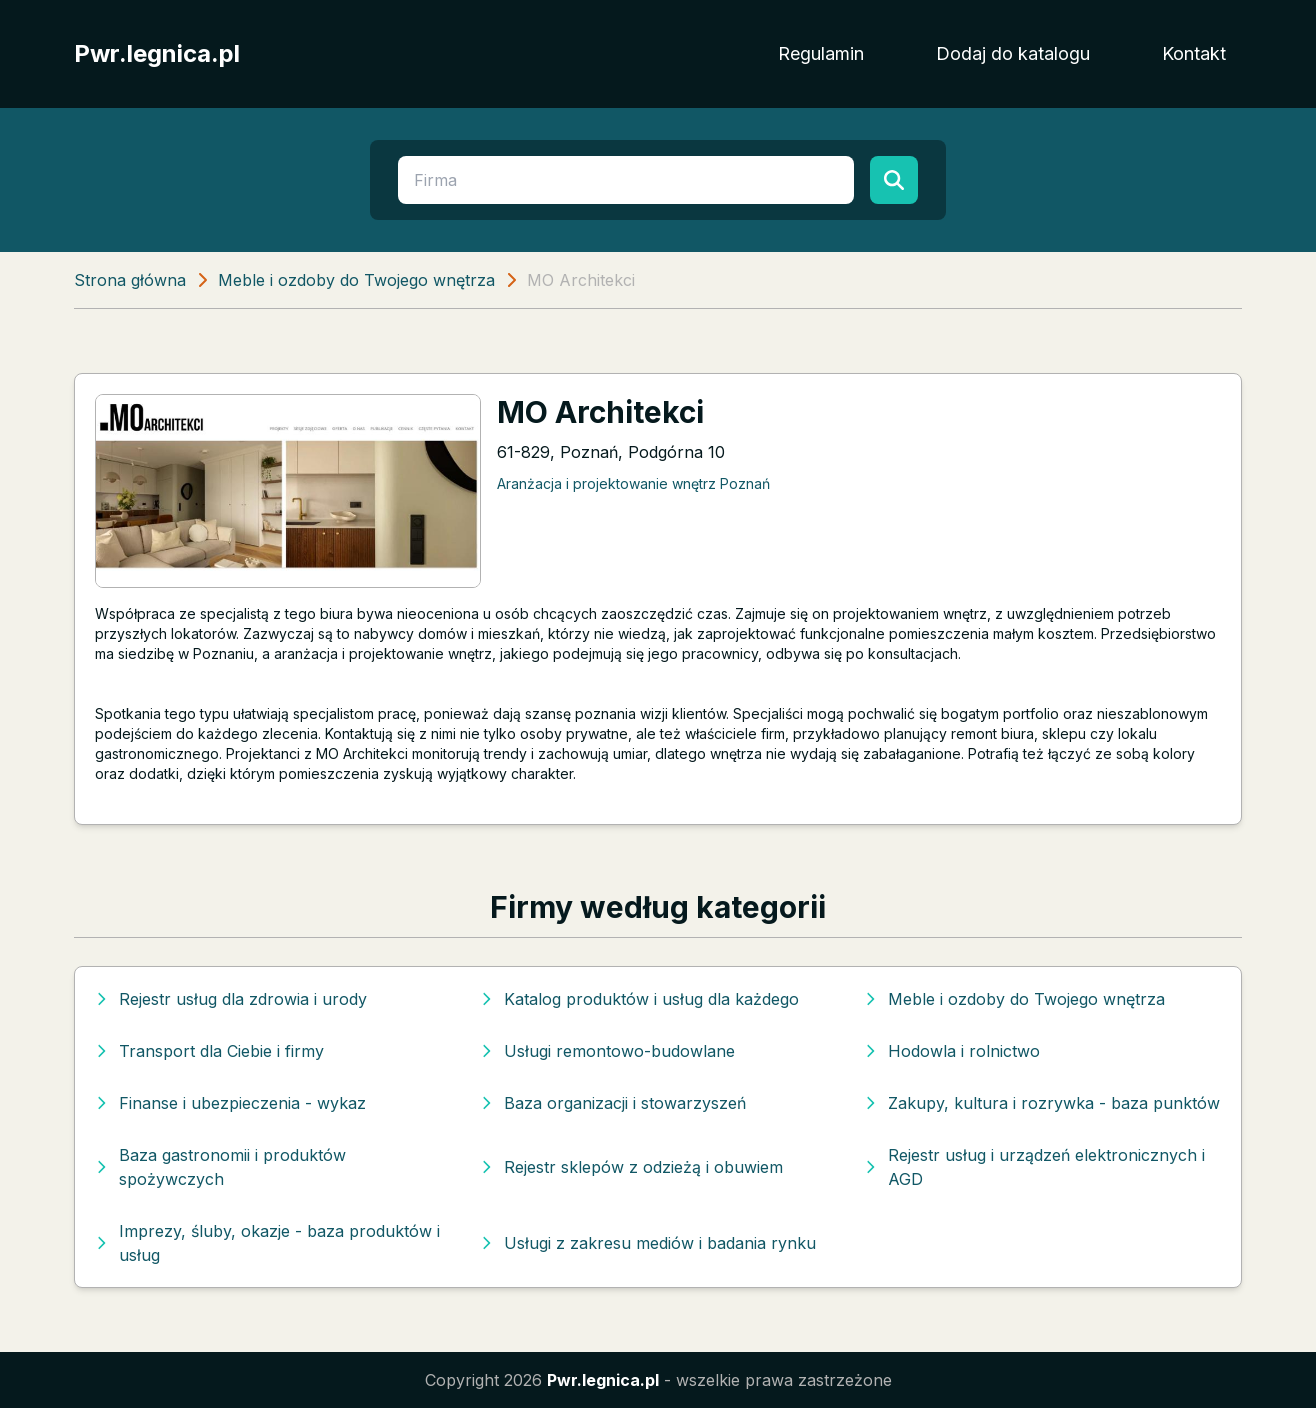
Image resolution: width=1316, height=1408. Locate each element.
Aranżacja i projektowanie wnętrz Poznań (633, 483)
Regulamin (821, 53)
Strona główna (130, 280)
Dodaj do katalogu (1013, 53)
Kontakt (1194, 53)
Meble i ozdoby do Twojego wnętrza (356, 280)
